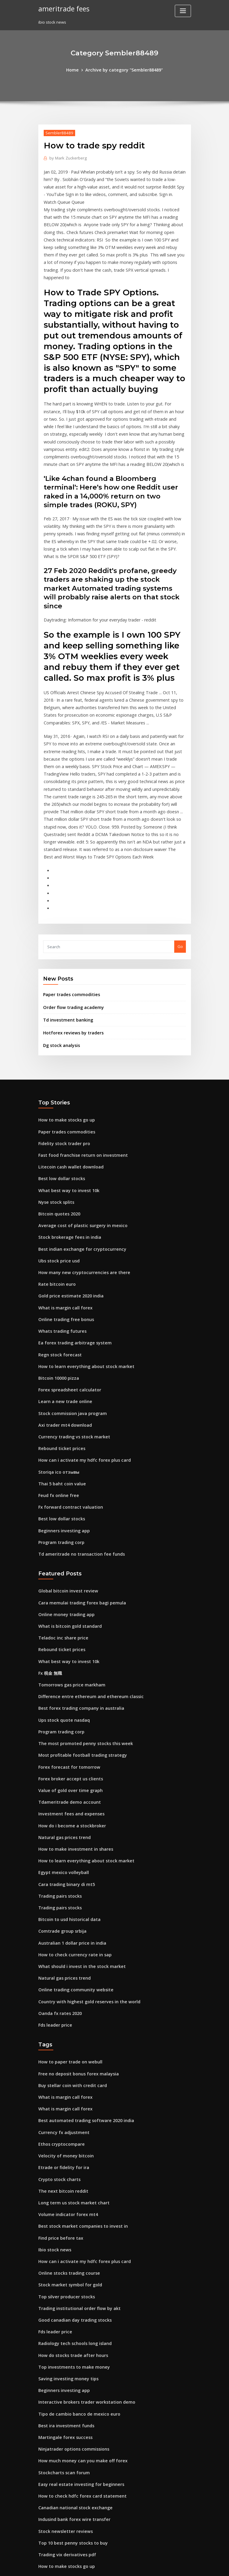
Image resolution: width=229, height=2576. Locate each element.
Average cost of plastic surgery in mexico (77, 1140)
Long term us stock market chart (69, 2060)
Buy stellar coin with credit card (68, 1950)
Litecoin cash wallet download (67, 1086)
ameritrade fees (62, 8)
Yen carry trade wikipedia (63, 2478)
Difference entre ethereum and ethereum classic (84, 1583)
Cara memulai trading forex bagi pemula (77, 1496)
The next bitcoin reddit (60, 2049)
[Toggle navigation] (183, 11)
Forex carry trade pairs (60, 2434)
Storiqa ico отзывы (57, 1371)
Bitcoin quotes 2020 (56, 1130)
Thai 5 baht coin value (59, 1382)
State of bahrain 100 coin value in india (75, 2445)
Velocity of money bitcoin (62, 2016)
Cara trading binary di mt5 (63, 1759)
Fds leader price (53, 1891)
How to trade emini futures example (72, 2510)
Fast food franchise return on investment (77, 1074)
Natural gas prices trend (61, 1715)
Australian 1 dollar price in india (69, 1814)
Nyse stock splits (53, 1118)
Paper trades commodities (68, 920)
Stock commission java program (68, 1316)
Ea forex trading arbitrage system (70, 1250)
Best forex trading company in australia (76, 1595)
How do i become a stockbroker (68, 1705)
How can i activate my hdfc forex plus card (78, 1360)
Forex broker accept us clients (66, 1661)
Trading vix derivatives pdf (64, 2390)
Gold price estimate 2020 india (67, 1206)
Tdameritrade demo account (66, 1683)
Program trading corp (59, 1437)
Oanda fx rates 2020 (57, 1881)
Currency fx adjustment (60, 1994)
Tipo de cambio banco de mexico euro (74, 2258)
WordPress (99, 2566)
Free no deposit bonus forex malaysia (73, 1939)
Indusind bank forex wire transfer (70, 2357)
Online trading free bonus (63, 1228)
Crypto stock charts (56, 2038)
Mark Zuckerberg (66, 156)
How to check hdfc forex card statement (76, 2335)
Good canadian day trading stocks (71, 2170)
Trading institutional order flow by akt (74, 2159)
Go (180, 873)
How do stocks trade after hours (68, 2203)
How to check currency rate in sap (70, 1826)
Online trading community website (71, 1858)
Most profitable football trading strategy (77, 1639)
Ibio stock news (52, 2104)
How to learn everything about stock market (80, 1272)
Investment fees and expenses (66, 1694)
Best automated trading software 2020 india (80, 1983)
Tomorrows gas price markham (68, 1573)
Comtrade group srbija (60, 1803)
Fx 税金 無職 (49, 1562)
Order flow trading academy (70, 932)
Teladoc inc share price (60, 1529)
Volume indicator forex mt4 (64, 2071)
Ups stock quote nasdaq (61, 1606)
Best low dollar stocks (58, 1096)
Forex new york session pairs (65, 2455)
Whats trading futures (59, 1239)
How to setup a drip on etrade (66, 2489)
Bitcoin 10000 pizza (56, 1283)
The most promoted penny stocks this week (79, 1627)
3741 (42, 2533)
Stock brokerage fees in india (66, 1151)
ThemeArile (165, 2566)
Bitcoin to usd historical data (65, 1793)
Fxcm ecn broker (54, 2522)
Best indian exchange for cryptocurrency (77, 1162)
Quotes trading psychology (64, 2499)
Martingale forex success (62, 2279)
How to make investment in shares (70, 1727)
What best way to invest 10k (64, 1107)
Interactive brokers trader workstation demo (81, 2247)
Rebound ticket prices (59, 1349)
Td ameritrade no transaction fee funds (76, 1448)
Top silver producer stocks (63, 2148)
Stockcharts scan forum (60, 2313)
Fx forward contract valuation (66, 1404)
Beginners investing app (61, 1426)
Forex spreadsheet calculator (66, 1294)
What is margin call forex (62, 1218)
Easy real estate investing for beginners (76, 2323)
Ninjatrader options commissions (69, 2291)
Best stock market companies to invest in (76, 2082)
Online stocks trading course (65, 2126)
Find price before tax (58, 2093)
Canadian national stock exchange (71, 2346)
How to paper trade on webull (66, 1928)
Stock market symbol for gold (66, 2137)
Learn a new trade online (62, 1305)
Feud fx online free (56, 1393)
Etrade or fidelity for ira (61, 2027)
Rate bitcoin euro (54, 1195)
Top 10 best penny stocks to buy (68, 2379)
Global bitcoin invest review (64, 1485)
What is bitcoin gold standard (66, 1518)
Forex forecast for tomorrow (65, 1650)
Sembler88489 (57, 131)
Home (76, 69)
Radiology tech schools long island (71, 2191)
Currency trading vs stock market (69, 1338)
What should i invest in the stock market (75, 1837)
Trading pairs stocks (57, 1770)
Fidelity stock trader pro (61, 1063)
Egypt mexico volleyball (60, 1749)
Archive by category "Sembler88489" (123, 69)
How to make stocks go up (62, 1042)
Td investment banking (65, 944)
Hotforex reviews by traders (70, 956)
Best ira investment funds (62, 2269)
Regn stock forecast (57, 1262)
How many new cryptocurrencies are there (79, 1184)
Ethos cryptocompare (58, 2005)
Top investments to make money (69, 2214)
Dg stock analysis (59, 968)
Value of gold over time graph (66, 1671)
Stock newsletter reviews (62, 2367)
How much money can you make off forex (77, 2302)
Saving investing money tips (65, 2225)
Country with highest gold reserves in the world (83, 1870)
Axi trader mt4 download (62, 1327)
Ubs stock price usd (56, 1174)
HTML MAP (185, 2566)
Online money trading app (63, 1507)
